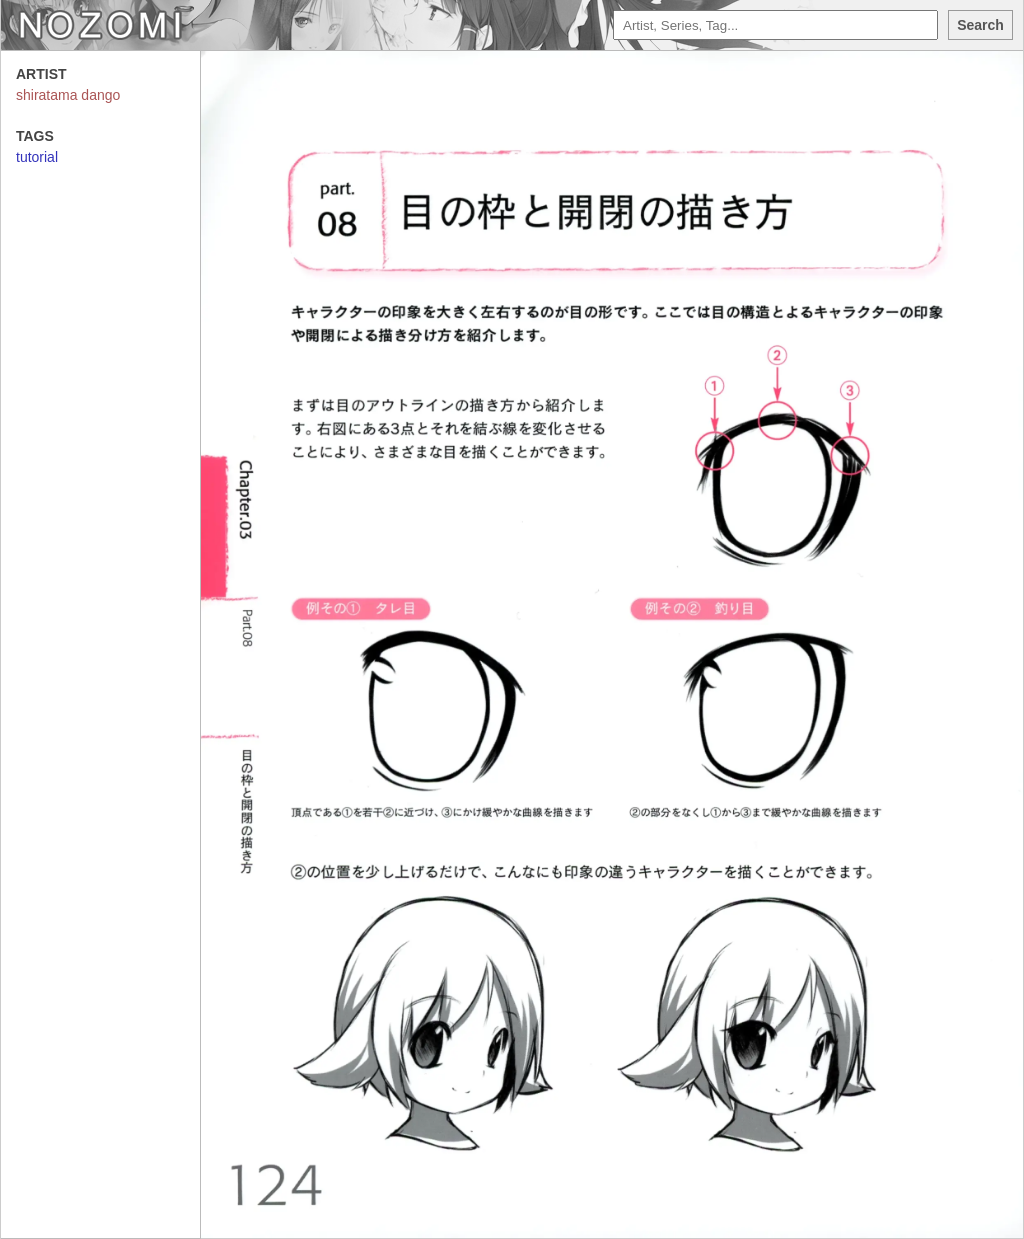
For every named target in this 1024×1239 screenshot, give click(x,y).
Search (980, 25)
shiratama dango (68, 95)
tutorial (37, 157)
